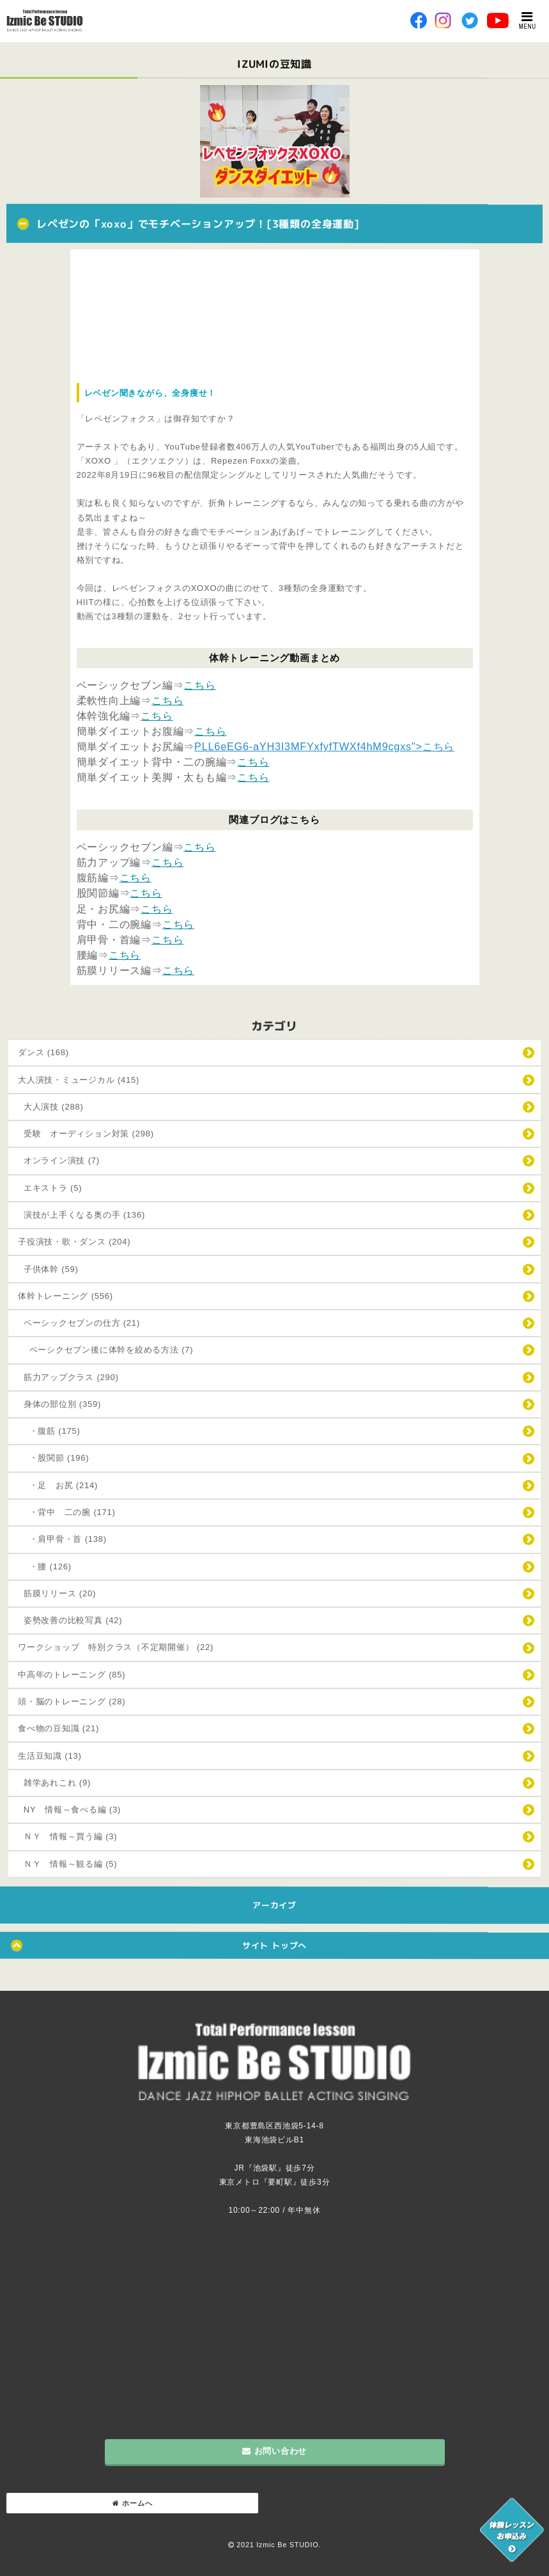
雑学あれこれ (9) (54, 1782)
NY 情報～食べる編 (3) (69, 1809)
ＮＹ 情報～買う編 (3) (67, 1836)
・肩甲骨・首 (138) (62, 1539)
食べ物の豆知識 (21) (58, 1728)
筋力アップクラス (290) (68, 1377)
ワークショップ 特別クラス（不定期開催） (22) (115, 1647)
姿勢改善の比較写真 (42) (70, 1620)
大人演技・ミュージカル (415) (78, 1080)
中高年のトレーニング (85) (71, 1674)
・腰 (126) (45, 1566)
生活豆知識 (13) (50, 1756)
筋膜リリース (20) (57, 1593)
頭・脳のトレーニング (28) (71, 1701)
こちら (199, 685)
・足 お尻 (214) (58, 1485)
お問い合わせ (274, 2451)
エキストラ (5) (50, 1188)
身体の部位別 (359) (59, 1404)
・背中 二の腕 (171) (67, 1512)
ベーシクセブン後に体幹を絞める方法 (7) (105, 1350)
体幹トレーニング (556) (65, 1296)
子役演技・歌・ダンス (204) (74, 1241)
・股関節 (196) (53, 1458)
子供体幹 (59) (48, 1269)
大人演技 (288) (51, 1106)
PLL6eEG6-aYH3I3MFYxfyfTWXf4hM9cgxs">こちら (324, 746)
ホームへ (132, 2503)
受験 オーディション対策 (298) (86, 1133)
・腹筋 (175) (49, 1431)
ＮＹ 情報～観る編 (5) (67, 1864)
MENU (527, 20)
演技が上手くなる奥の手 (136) (81, 1215)
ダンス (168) (43, 1052)
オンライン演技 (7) (59, 1160)
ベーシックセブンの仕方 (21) (79, 1323)
